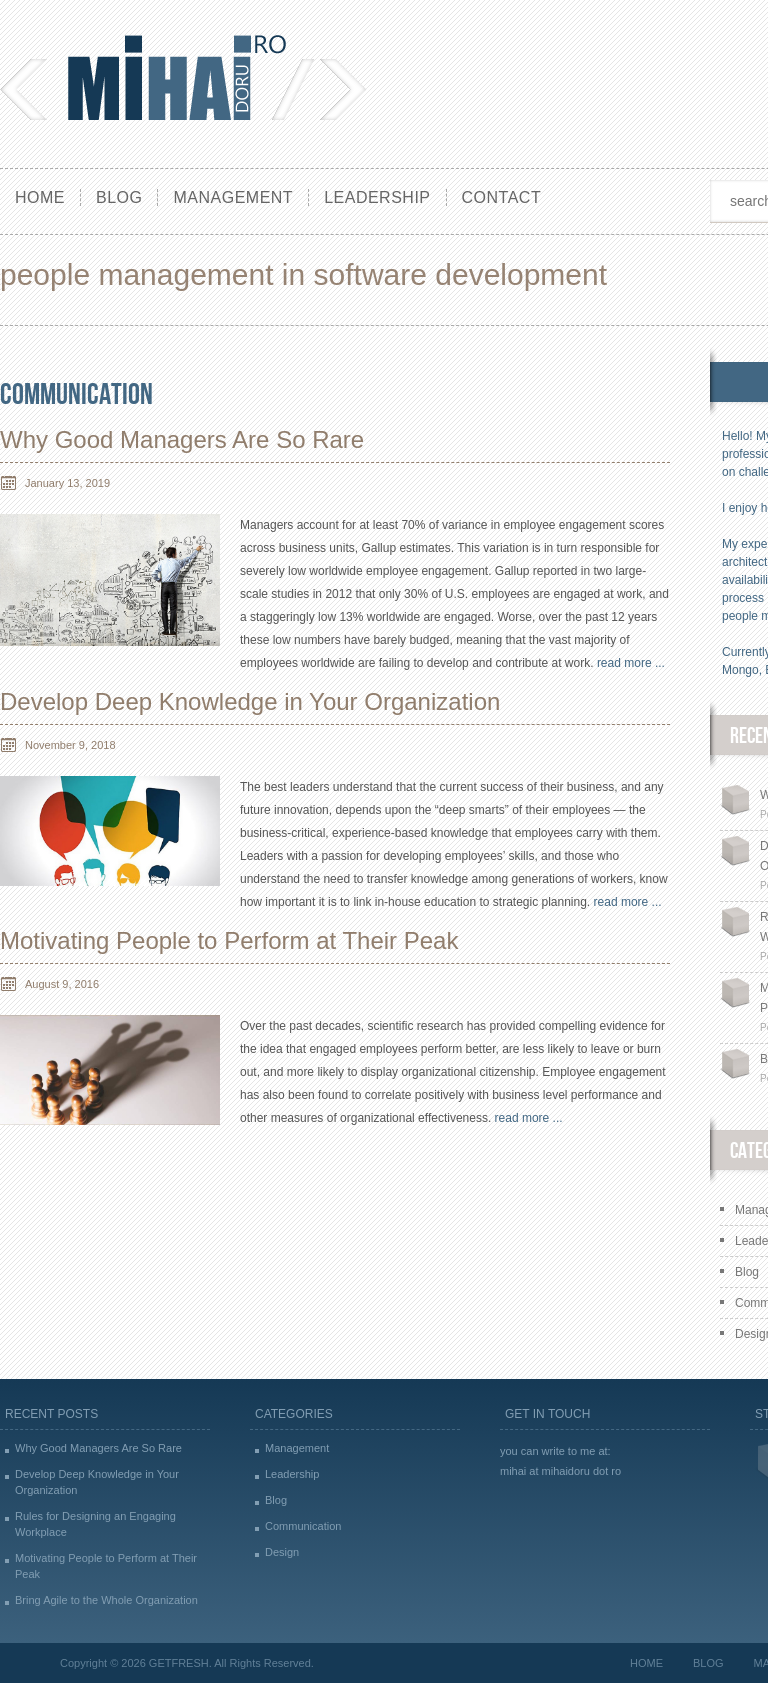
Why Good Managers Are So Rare (182, 439)
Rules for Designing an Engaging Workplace (95, 1524)
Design (282, 1552)
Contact (502, 197)
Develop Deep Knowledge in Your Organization (250, 701)
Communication (76, 395)
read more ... (631, 663)
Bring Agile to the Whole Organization (106, 1600)
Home (40, 197)
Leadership (377, 197)
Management (233, 197)
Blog (119, 197)
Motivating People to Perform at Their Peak (229, 940)
